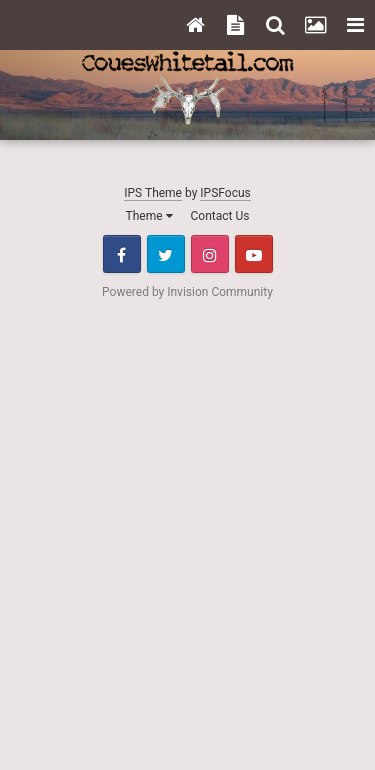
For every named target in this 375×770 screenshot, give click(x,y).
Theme (149, 216)
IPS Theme (153, 193)
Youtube (254, 254)
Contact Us (220, 216)
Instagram (210, 254)
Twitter (166, 254)
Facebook (122, 254)
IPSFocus (225, 193)
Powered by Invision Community (187, 292)
